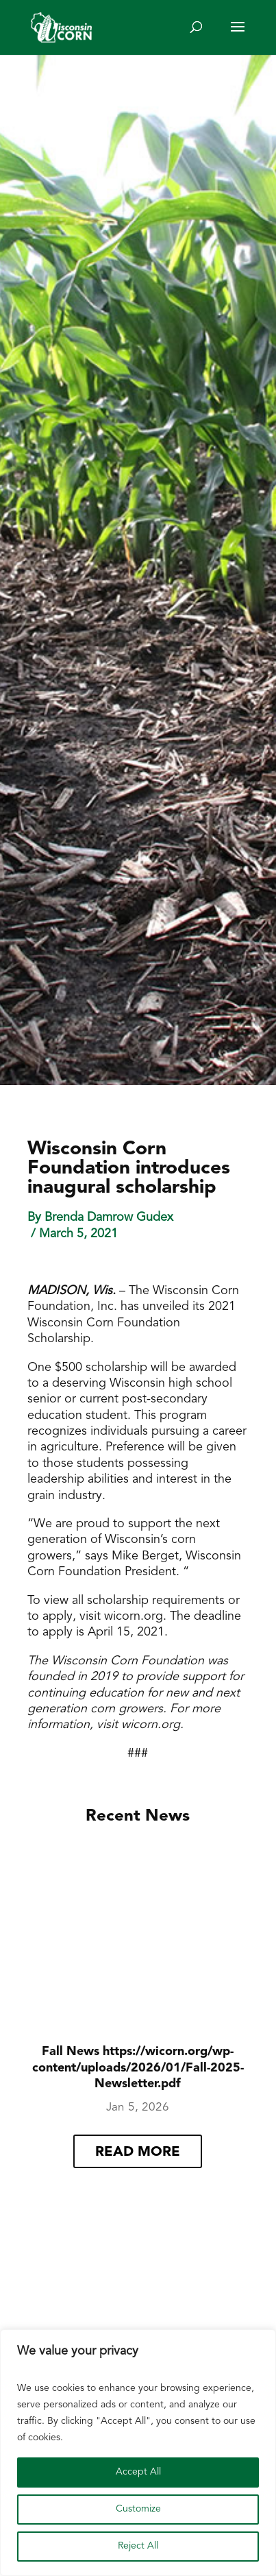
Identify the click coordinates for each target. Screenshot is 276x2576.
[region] (138, 2452)
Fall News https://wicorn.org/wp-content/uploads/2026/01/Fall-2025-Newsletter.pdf (138, 2068)
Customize (138, 2509)
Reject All (138, 2546)
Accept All (138, 2472)
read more (137, 2152)
